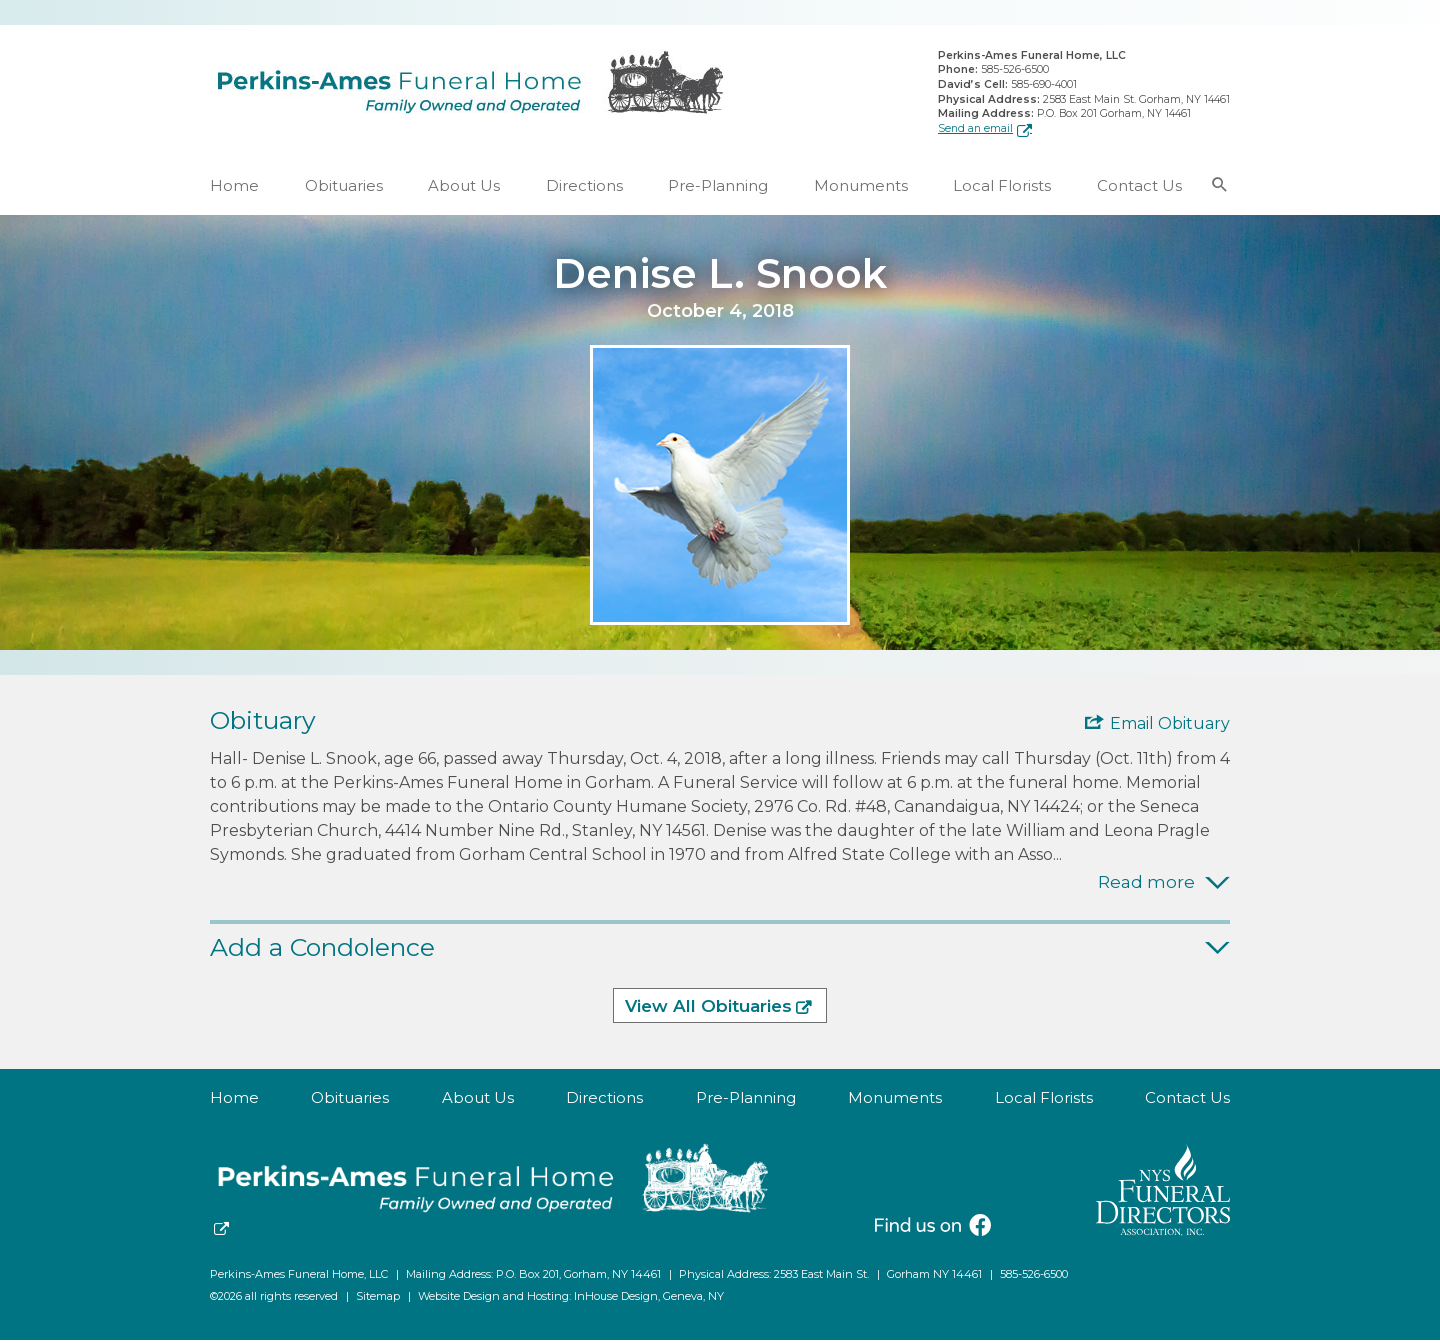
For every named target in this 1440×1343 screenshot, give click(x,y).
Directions (584, 188)
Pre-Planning (718, 188)
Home (234, 188)
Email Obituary (1170, 726)
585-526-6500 (1015, 71)
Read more (1146, 885)
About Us (464, 188)
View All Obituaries (708, 1009)
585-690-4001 (1044, 85)
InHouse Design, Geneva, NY (649, 1299)
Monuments (861, 188)
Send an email (975, 129)
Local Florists (1002, 188)
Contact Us (1139, 188)
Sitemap (378, 1299)
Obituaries (344, 188)
